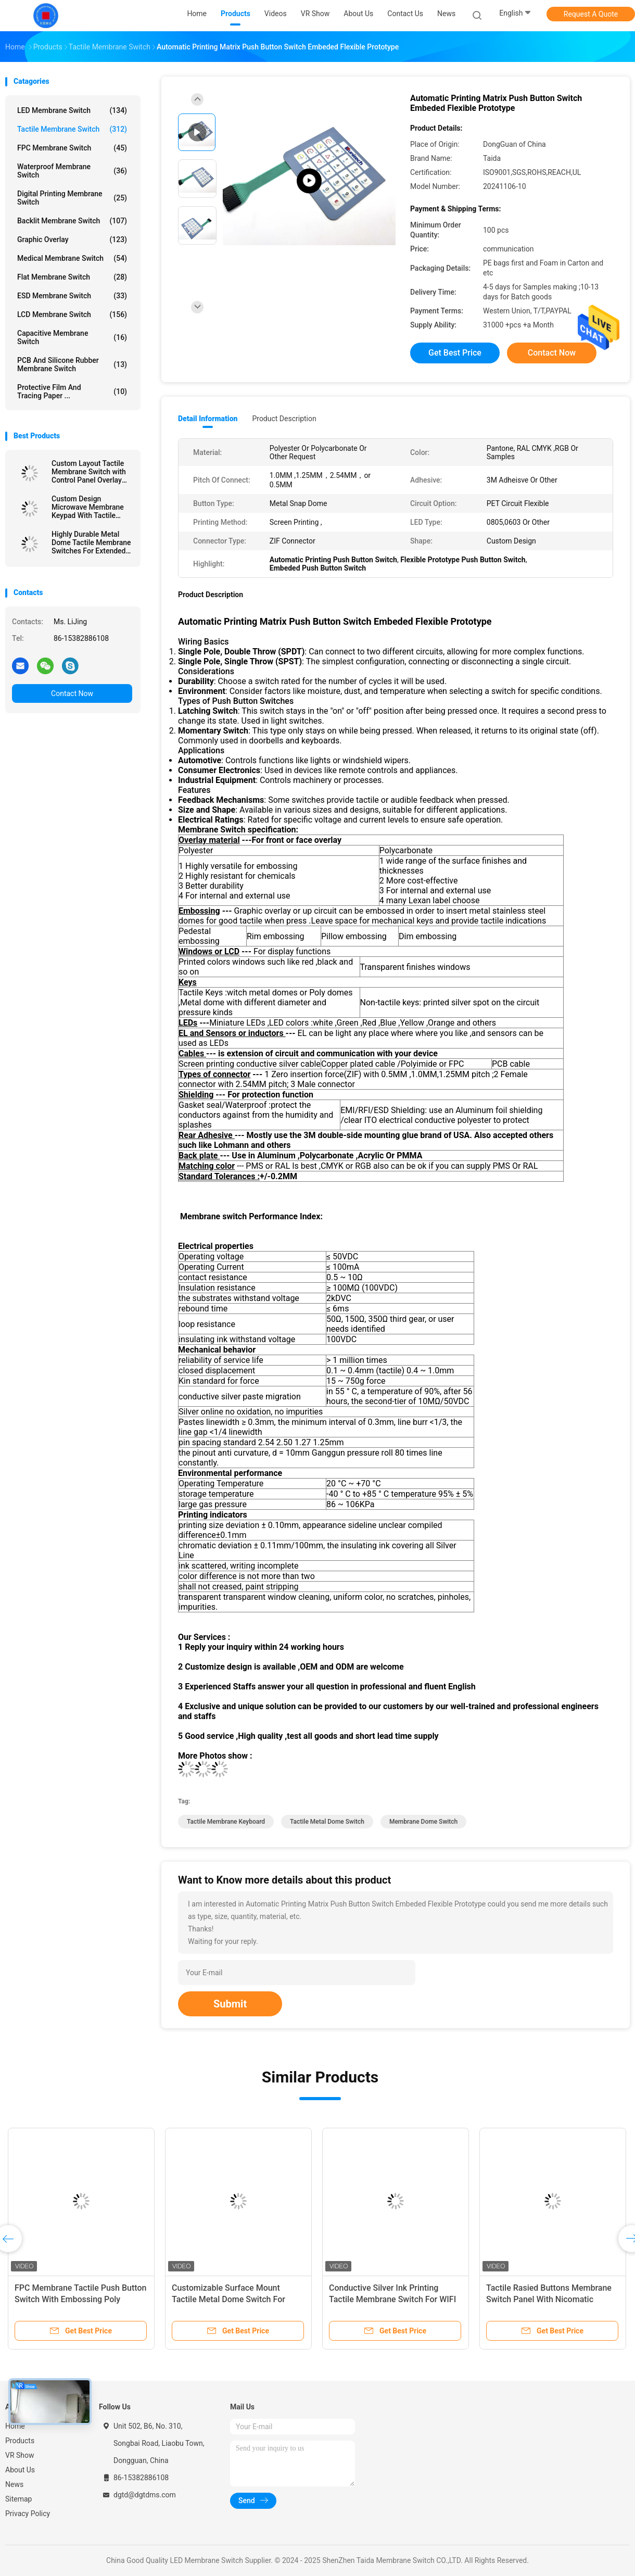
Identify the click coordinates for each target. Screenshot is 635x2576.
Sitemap (18, 2499)
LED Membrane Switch (72, 110)
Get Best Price (454, 353)
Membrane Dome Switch (423, 1821)
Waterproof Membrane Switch (72, 170)
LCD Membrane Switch (72, 314)
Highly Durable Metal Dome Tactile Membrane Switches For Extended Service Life (91, 542)
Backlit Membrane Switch (72, 221)
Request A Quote (591, 14)
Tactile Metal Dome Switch (327, 1821)
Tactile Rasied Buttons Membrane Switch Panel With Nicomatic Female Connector (549, 2299)
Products (19, 2440)
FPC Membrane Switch (72, 148)
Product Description (284, 418)
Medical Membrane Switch (72, 258)
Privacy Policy (27, 2513)
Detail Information (207, 418)
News (14, 2484)
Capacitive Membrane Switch (72, 337)
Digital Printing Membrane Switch (72, 198)
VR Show (19, 2455)
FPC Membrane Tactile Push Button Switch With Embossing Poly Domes (80, 2299)
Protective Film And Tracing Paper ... (72, 391)
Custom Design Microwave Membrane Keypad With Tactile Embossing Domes (88, 507)
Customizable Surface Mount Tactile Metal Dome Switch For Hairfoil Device (228, 2299)
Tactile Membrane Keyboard (226, 1821)
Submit (230, 2004)
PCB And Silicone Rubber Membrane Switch (72, 364)
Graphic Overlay (72, 239)
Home (15, 2426)
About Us (20, 2470)
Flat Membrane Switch (72, 277)
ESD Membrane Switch (72, 296)
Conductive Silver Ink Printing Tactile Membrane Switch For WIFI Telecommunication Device (392, 2299)
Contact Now (72, 693)
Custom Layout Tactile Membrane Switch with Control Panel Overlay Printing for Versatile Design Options (89, 471)
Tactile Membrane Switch (72, 129)
